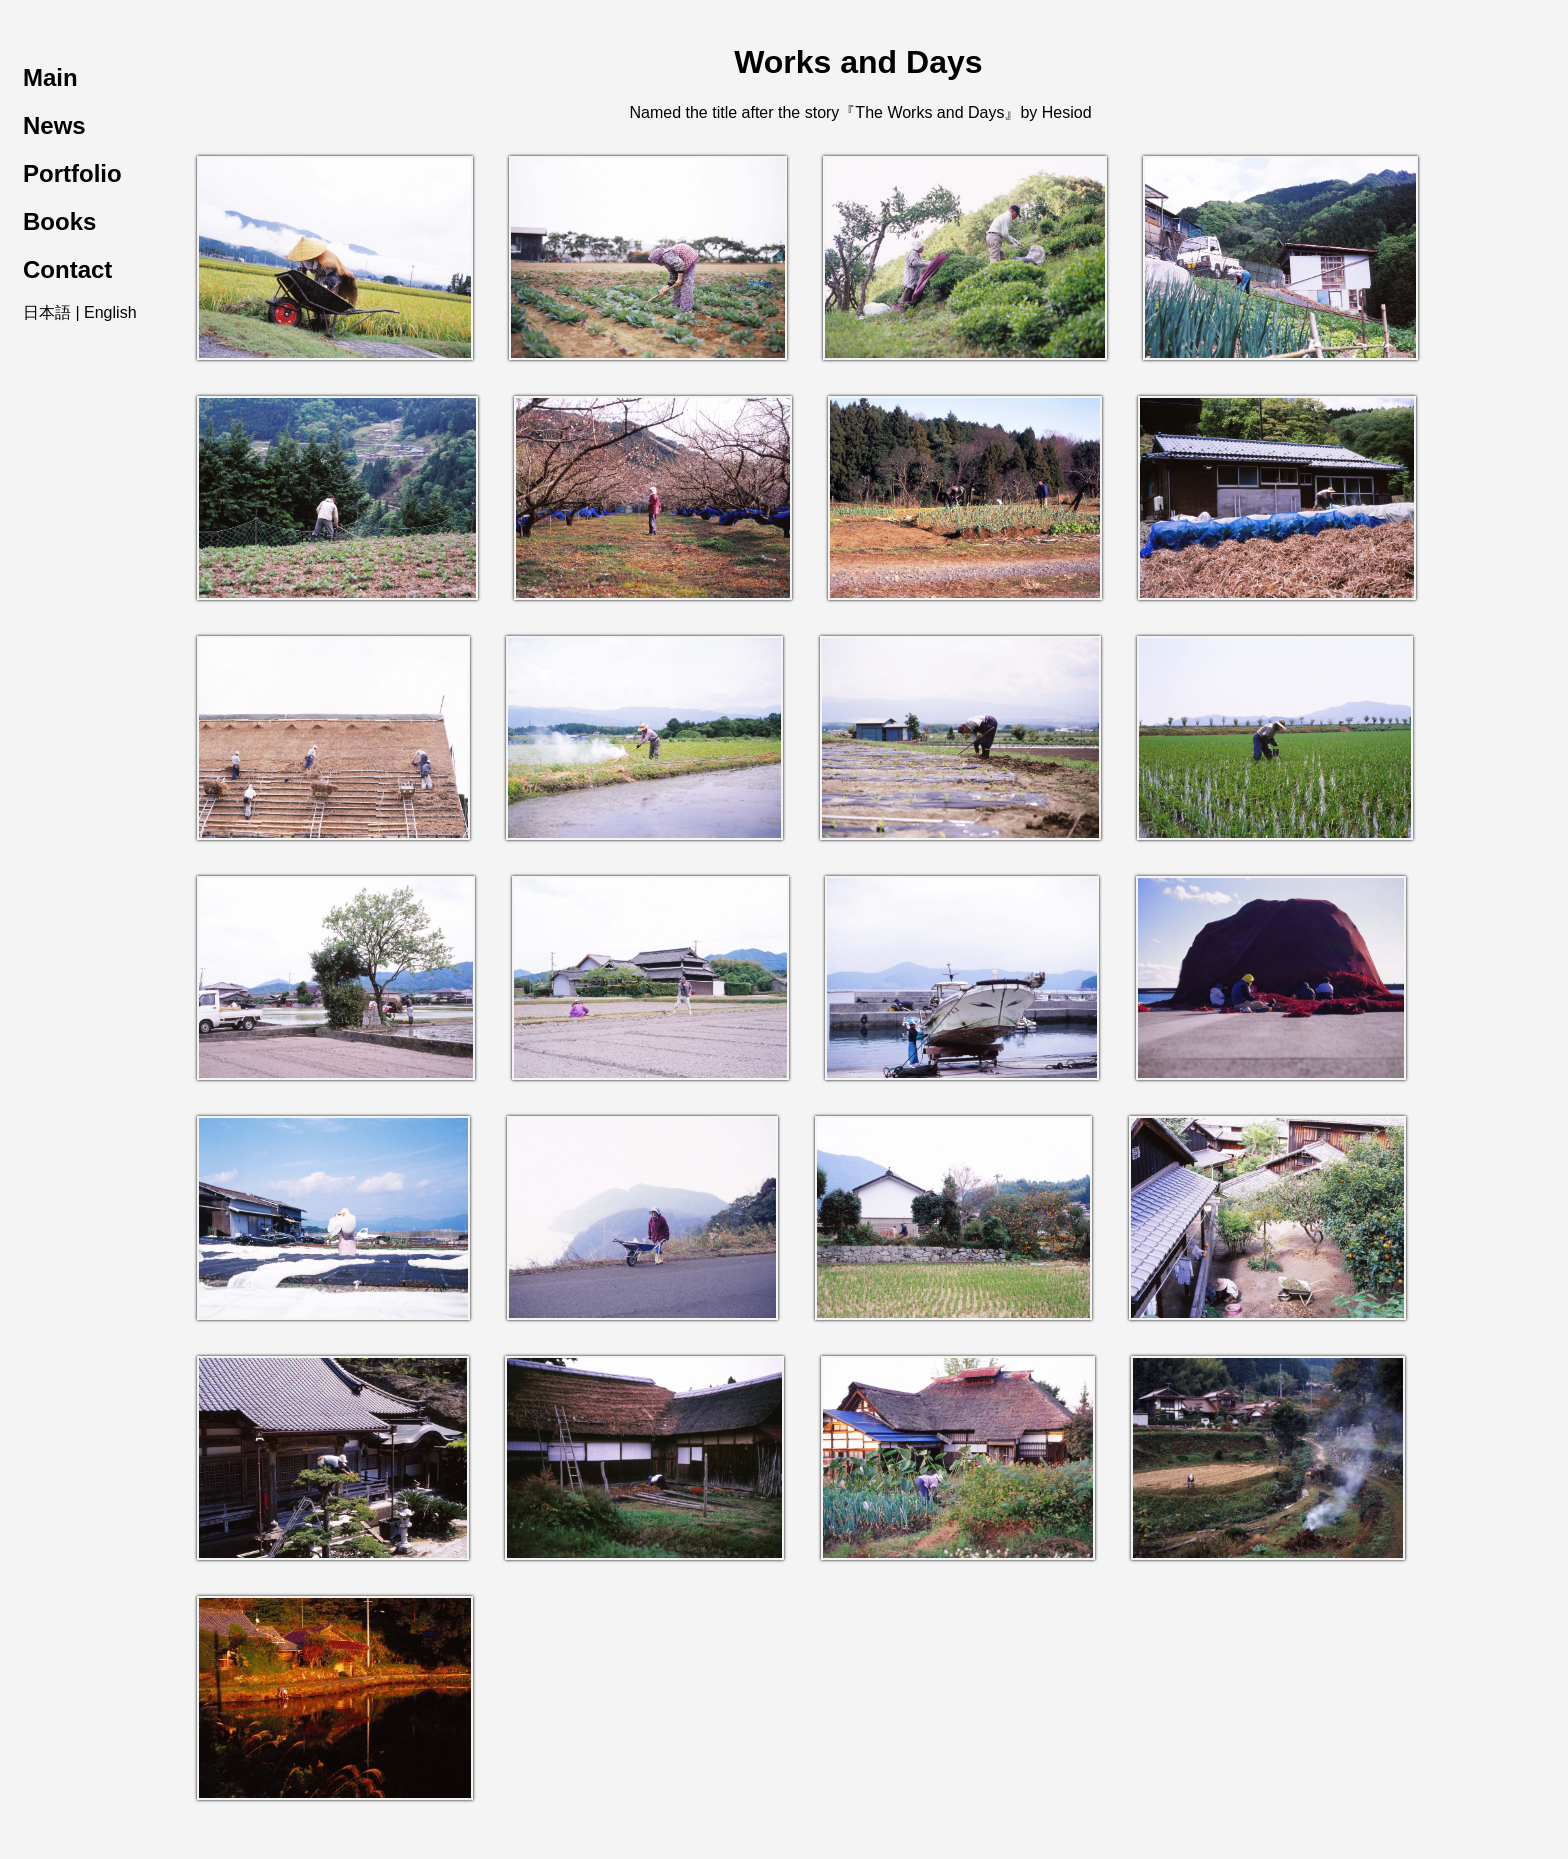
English (110, 312)
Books (59, 221)
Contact (67, 269)
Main (50, 77)
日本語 (47, 312)
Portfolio (72, 173)
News (54, 125)
